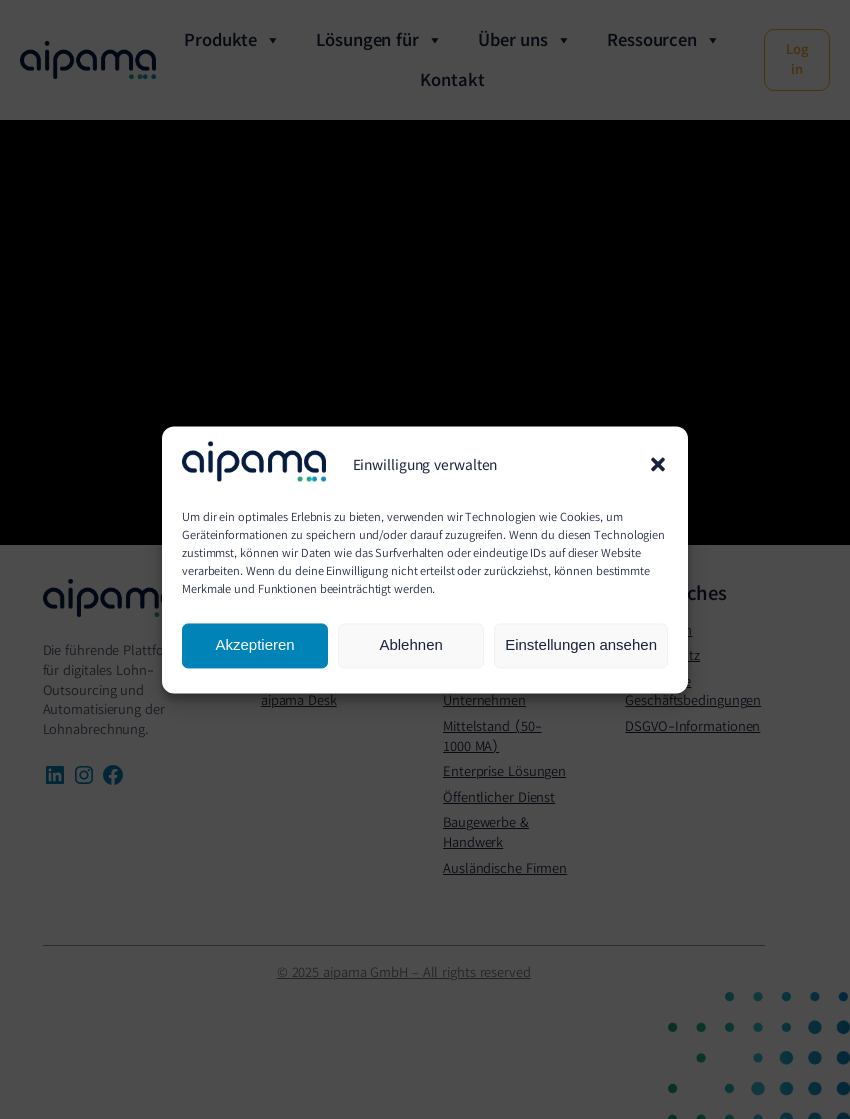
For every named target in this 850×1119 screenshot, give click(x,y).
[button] (658, 464)
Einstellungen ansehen (581, 645)
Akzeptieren (254, 645)
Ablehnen (410, 645)
